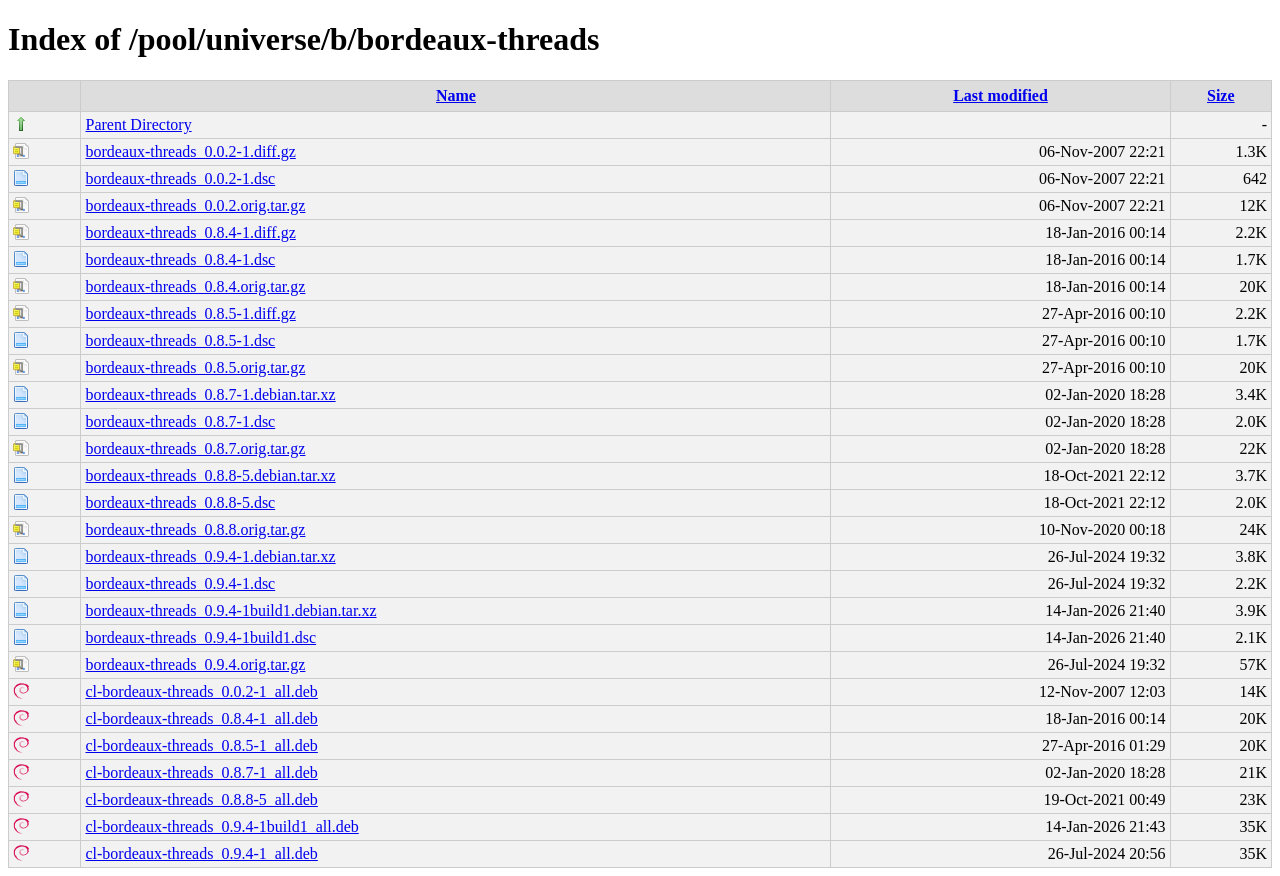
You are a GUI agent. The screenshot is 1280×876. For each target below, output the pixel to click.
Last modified (1000, 95)
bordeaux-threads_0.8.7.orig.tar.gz (195, 448)
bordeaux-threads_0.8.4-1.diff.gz (190, 232)
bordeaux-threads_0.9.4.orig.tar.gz (195, 664)
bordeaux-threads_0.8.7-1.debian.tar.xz (210, 394)
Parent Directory (138, 124)
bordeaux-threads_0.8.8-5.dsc (180, 502)
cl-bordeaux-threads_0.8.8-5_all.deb (201, 799)
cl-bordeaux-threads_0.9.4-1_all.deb (201, 853)
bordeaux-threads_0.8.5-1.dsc (180, 340)
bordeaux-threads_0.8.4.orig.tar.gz (195, 286)
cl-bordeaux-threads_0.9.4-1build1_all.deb (221, 826)
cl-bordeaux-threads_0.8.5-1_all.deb (201, 745)
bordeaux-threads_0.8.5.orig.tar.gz (195, 367)
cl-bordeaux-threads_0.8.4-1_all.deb (201, 718)
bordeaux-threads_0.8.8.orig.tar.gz (195, 529)
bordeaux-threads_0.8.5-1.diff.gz (190, 313)
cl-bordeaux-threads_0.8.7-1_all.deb (201, 772)
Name (456, 95)
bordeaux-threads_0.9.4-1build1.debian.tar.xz (230, 610)
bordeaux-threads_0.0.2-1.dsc (180, 178)
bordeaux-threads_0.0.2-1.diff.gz (190, 151)
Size (1221, 95)
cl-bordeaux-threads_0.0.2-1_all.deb (201, 691)
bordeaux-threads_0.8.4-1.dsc (180, 259)
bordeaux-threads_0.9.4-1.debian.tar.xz (210, 556)
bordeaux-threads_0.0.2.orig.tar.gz (195, 205)
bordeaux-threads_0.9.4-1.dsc (180, 583)
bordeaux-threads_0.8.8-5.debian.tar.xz (210, 475)
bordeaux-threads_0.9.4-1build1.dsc (200, 637)
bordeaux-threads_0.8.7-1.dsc (180, 421)
